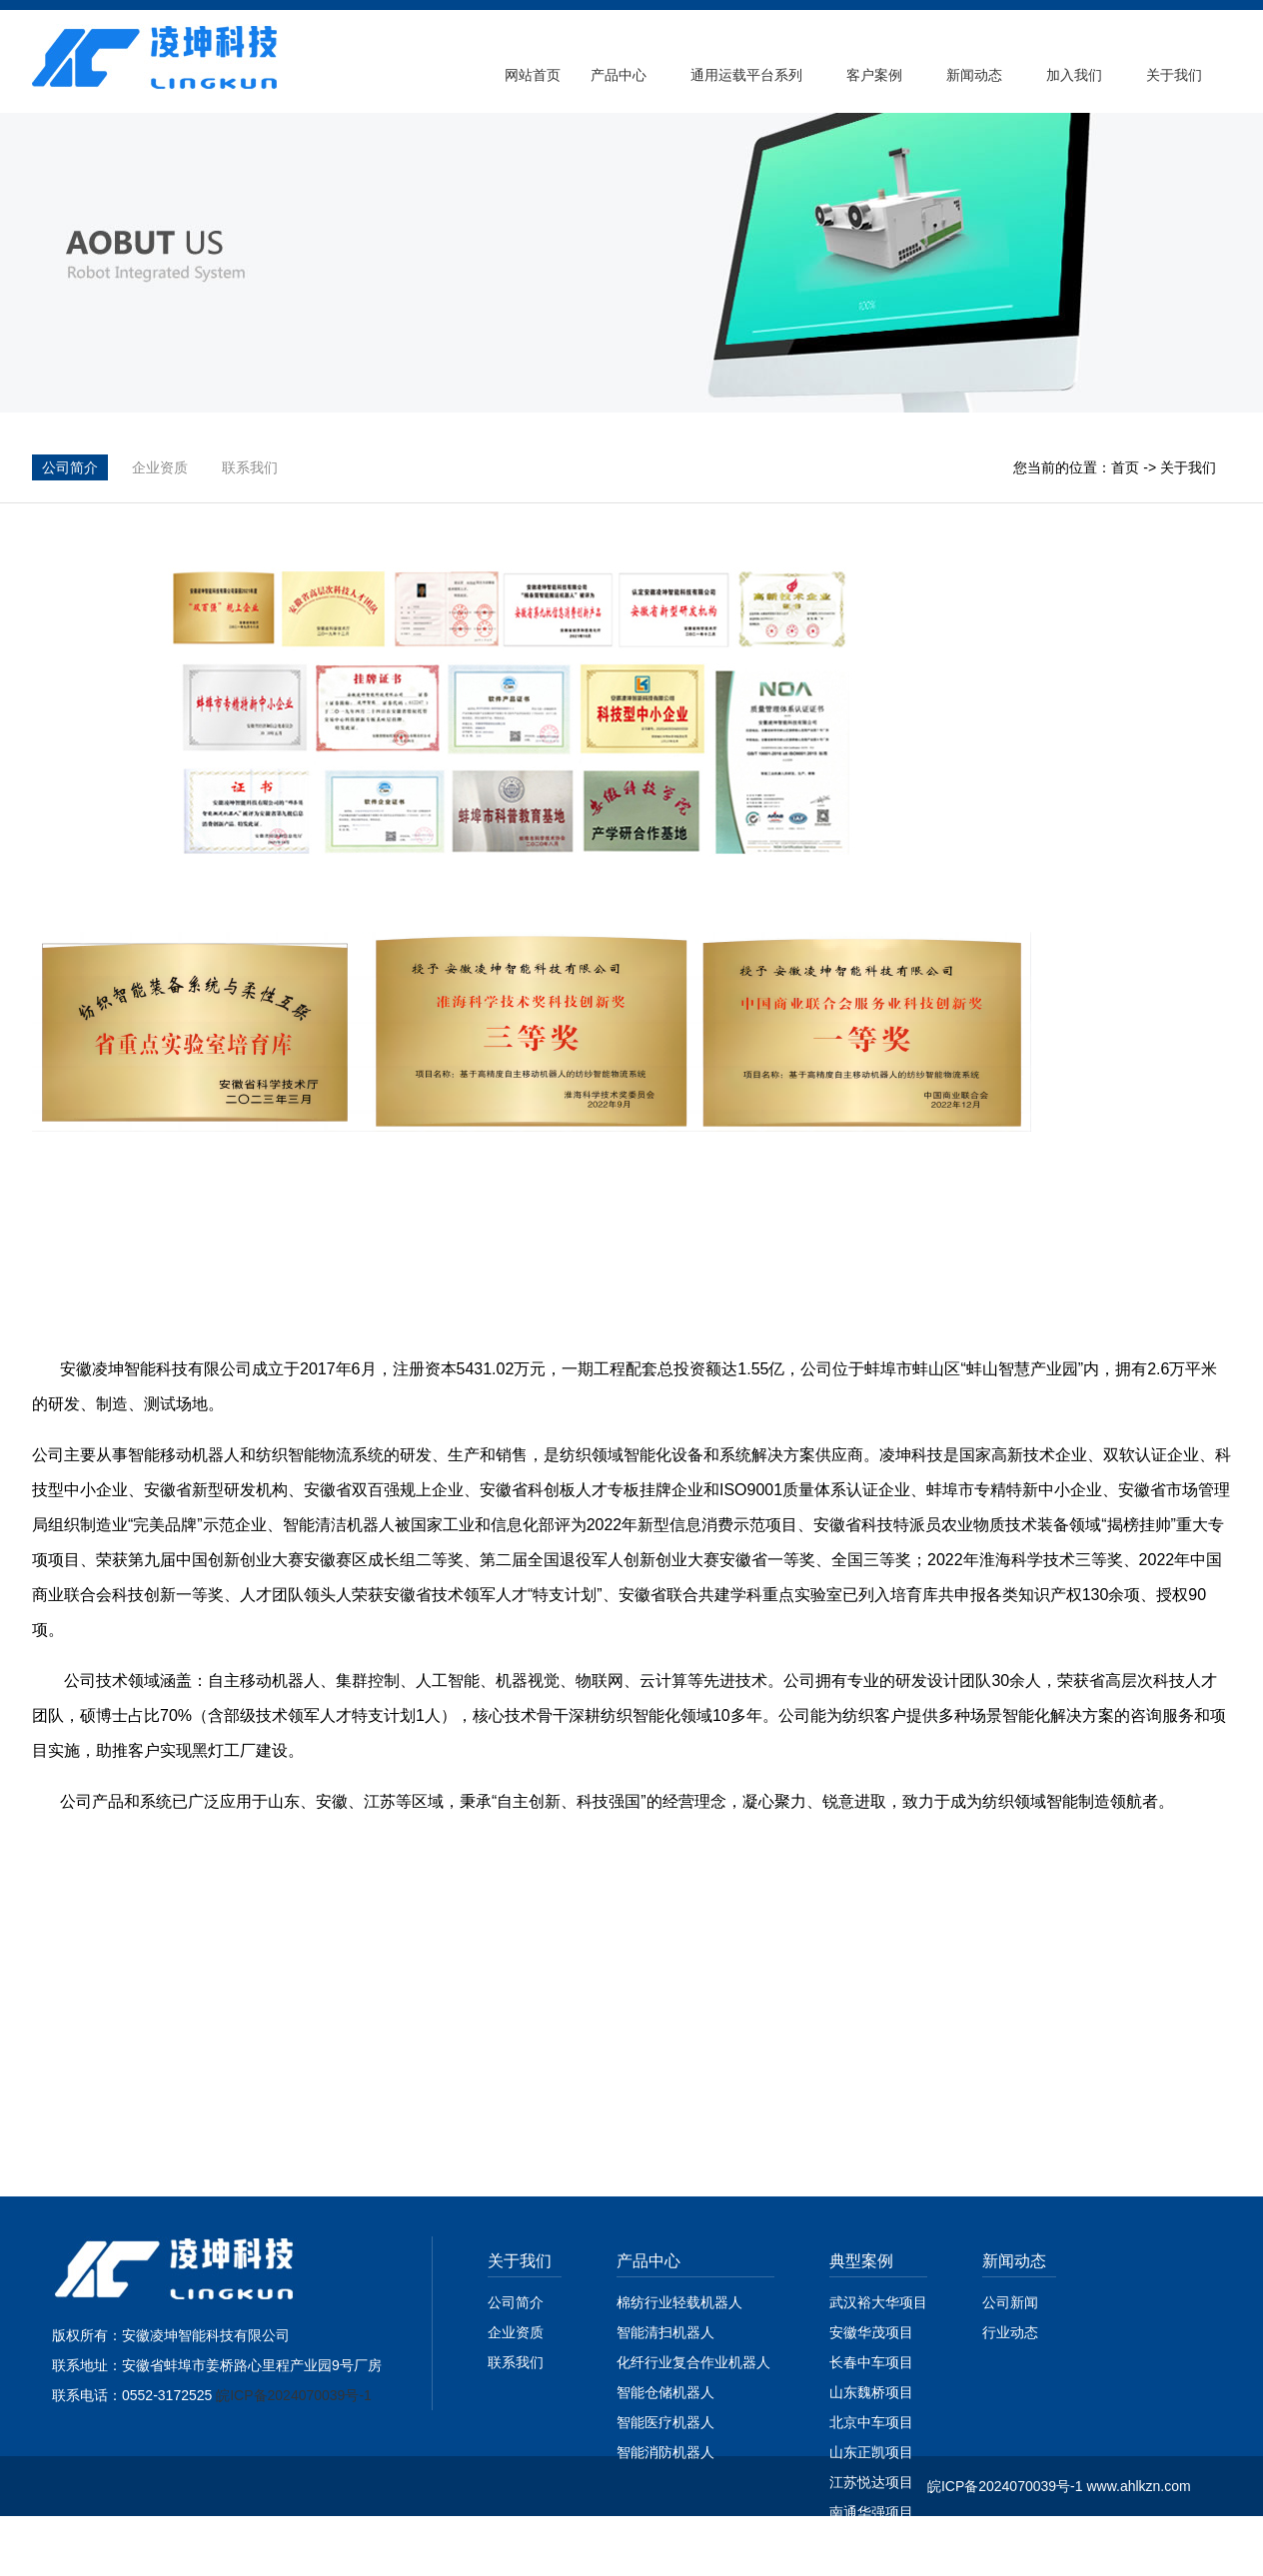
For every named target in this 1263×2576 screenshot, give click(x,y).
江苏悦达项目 (871, 2482)
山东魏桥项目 (871, 2392)
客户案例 (874, 75)
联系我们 (250, 467)
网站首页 (533, 75)
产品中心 (618, 75)
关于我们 (1174, 75)
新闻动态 (974, 75)
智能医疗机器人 (665, 2422)
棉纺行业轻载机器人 (679, 2302)
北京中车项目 (871, 2422)
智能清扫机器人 (665, 2332)
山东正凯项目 (871, 2452)
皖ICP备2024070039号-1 (294, 2395)
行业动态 (1010, 2332)
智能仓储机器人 (665, 2392)
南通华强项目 (871, 2512)
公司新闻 (1010, 2302)
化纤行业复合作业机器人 (695, 2362)
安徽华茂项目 (871, 2332)
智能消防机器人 (665, 2452)
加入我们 (1074, 75)
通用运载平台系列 (746, 75)
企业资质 (160, 467)
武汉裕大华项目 (878, 2302)
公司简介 (70, 467)
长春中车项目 (871, 2362)
